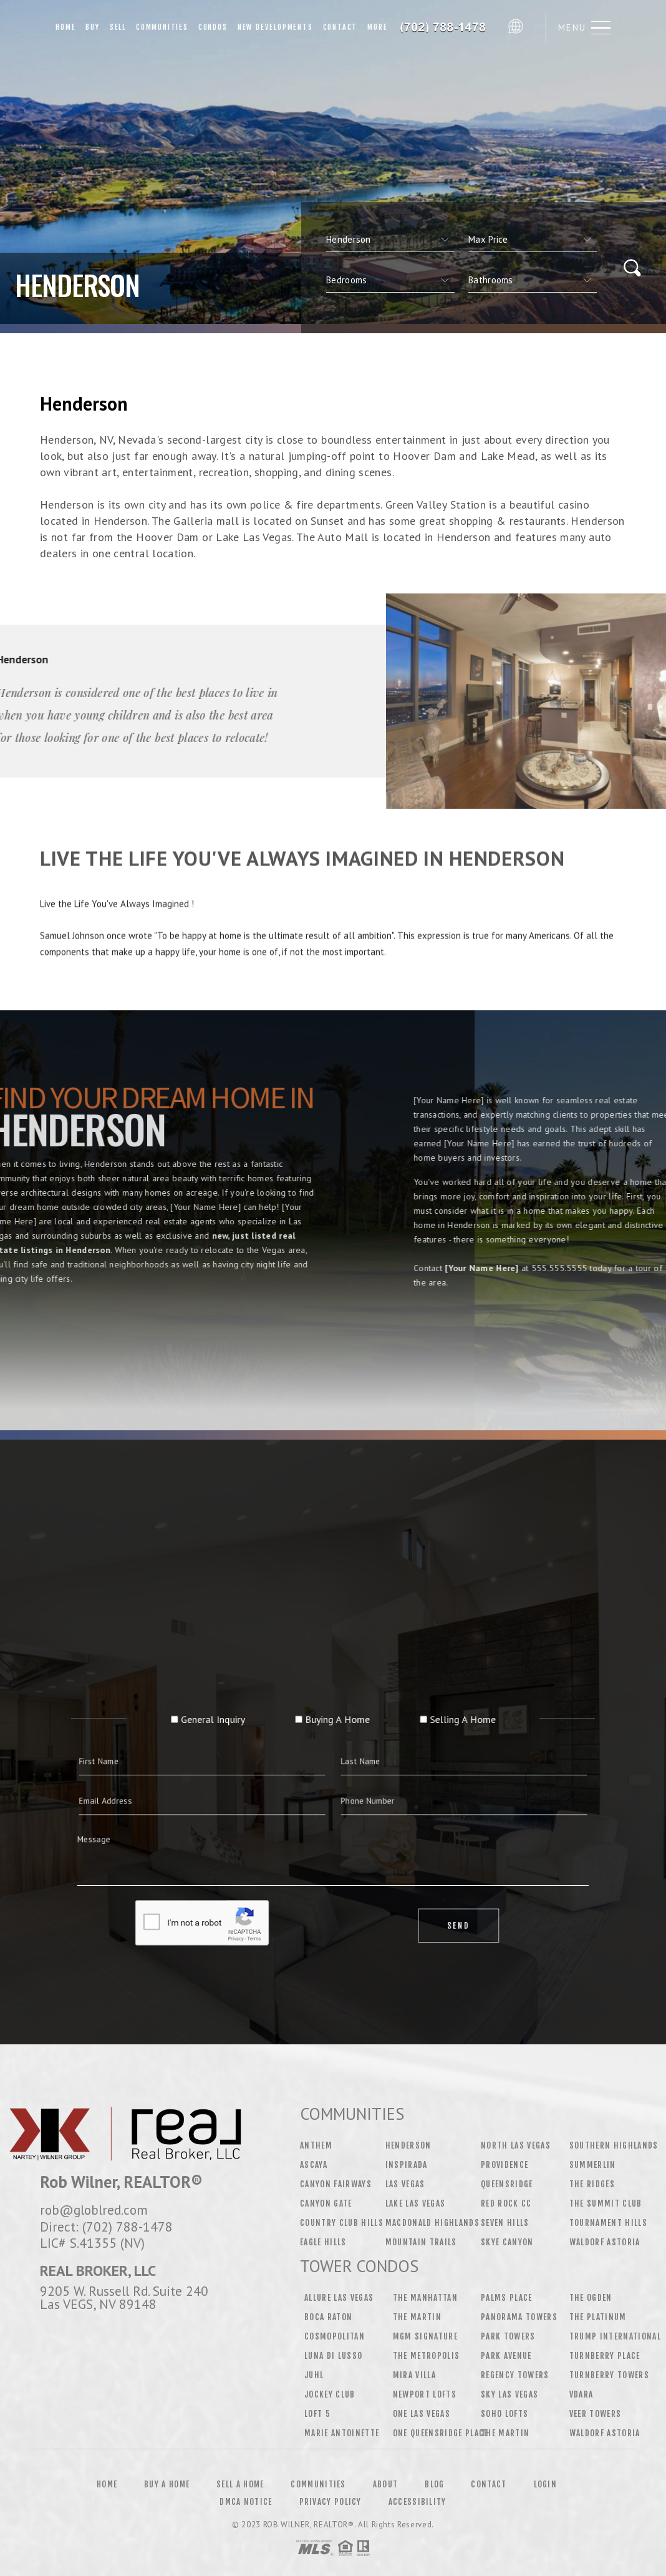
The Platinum (598, 2317)
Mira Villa (414, 2375)
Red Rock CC (506, 2203)
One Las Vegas (421, 2414)
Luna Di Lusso (333, 2356)
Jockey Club (329, 2394)
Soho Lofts (504, 2414)
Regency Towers (515, 2375)
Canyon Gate (326, 2203)
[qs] (532, 239)
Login (545, 2484)
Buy (92, 27)
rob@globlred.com (94, 2209)
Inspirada (406, 2165)
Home (65, 27)
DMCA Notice (246, 2502)
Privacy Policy (330, 2502)
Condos (213, 27)
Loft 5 (317, 2414)
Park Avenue (506, 2356)
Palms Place (507, 2298)
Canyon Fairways (336, 2184)
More (377, 27)
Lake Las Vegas (415, 2203)
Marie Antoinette (341, 2433)
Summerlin (592, 2165)
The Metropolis (426, 2356)
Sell (118, 27)
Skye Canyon (507, 2242)
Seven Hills (505, 2223)
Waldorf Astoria (604, 2242)
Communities (162, 27)
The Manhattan (425, 2298)
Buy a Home (167, 2484)
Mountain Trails (421, 2242)
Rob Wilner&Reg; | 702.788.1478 (447, 27)
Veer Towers (595, 2414)
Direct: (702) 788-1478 (106, 2226)
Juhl (314, 2375)
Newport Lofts (424, 2394)
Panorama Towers (519, 2317)
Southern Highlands (614, 2145)
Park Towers (508, 2336)
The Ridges (592, 2184)
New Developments (275, 27)
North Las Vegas (516, 2145)
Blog (434, 2484)
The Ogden (590, 2298)
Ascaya (313, 2165)
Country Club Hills (342, 2223)
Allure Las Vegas (339, 2298)
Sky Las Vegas (509, 2394)
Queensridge (507, 2184)
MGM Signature (425, 2336)
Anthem (316, 2145)
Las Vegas (405, 2184)
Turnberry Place (604, 2356)
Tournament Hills (608, 2223)
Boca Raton (328, 2317)
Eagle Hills (323, 2242)
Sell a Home (240, 2484)
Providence (504, 2165)
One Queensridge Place (440, 2433)
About (385, 2484)
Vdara (581, 2394)
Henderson (408, 2145)
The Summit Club (605, 2203)
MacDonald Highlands (432, 2223)
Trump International (615, 2336)
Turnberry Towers (609, 2375)
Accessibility (417, 2502)
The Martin (417, 2317)
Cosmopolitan (334, 2336)
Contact (340, 27)
